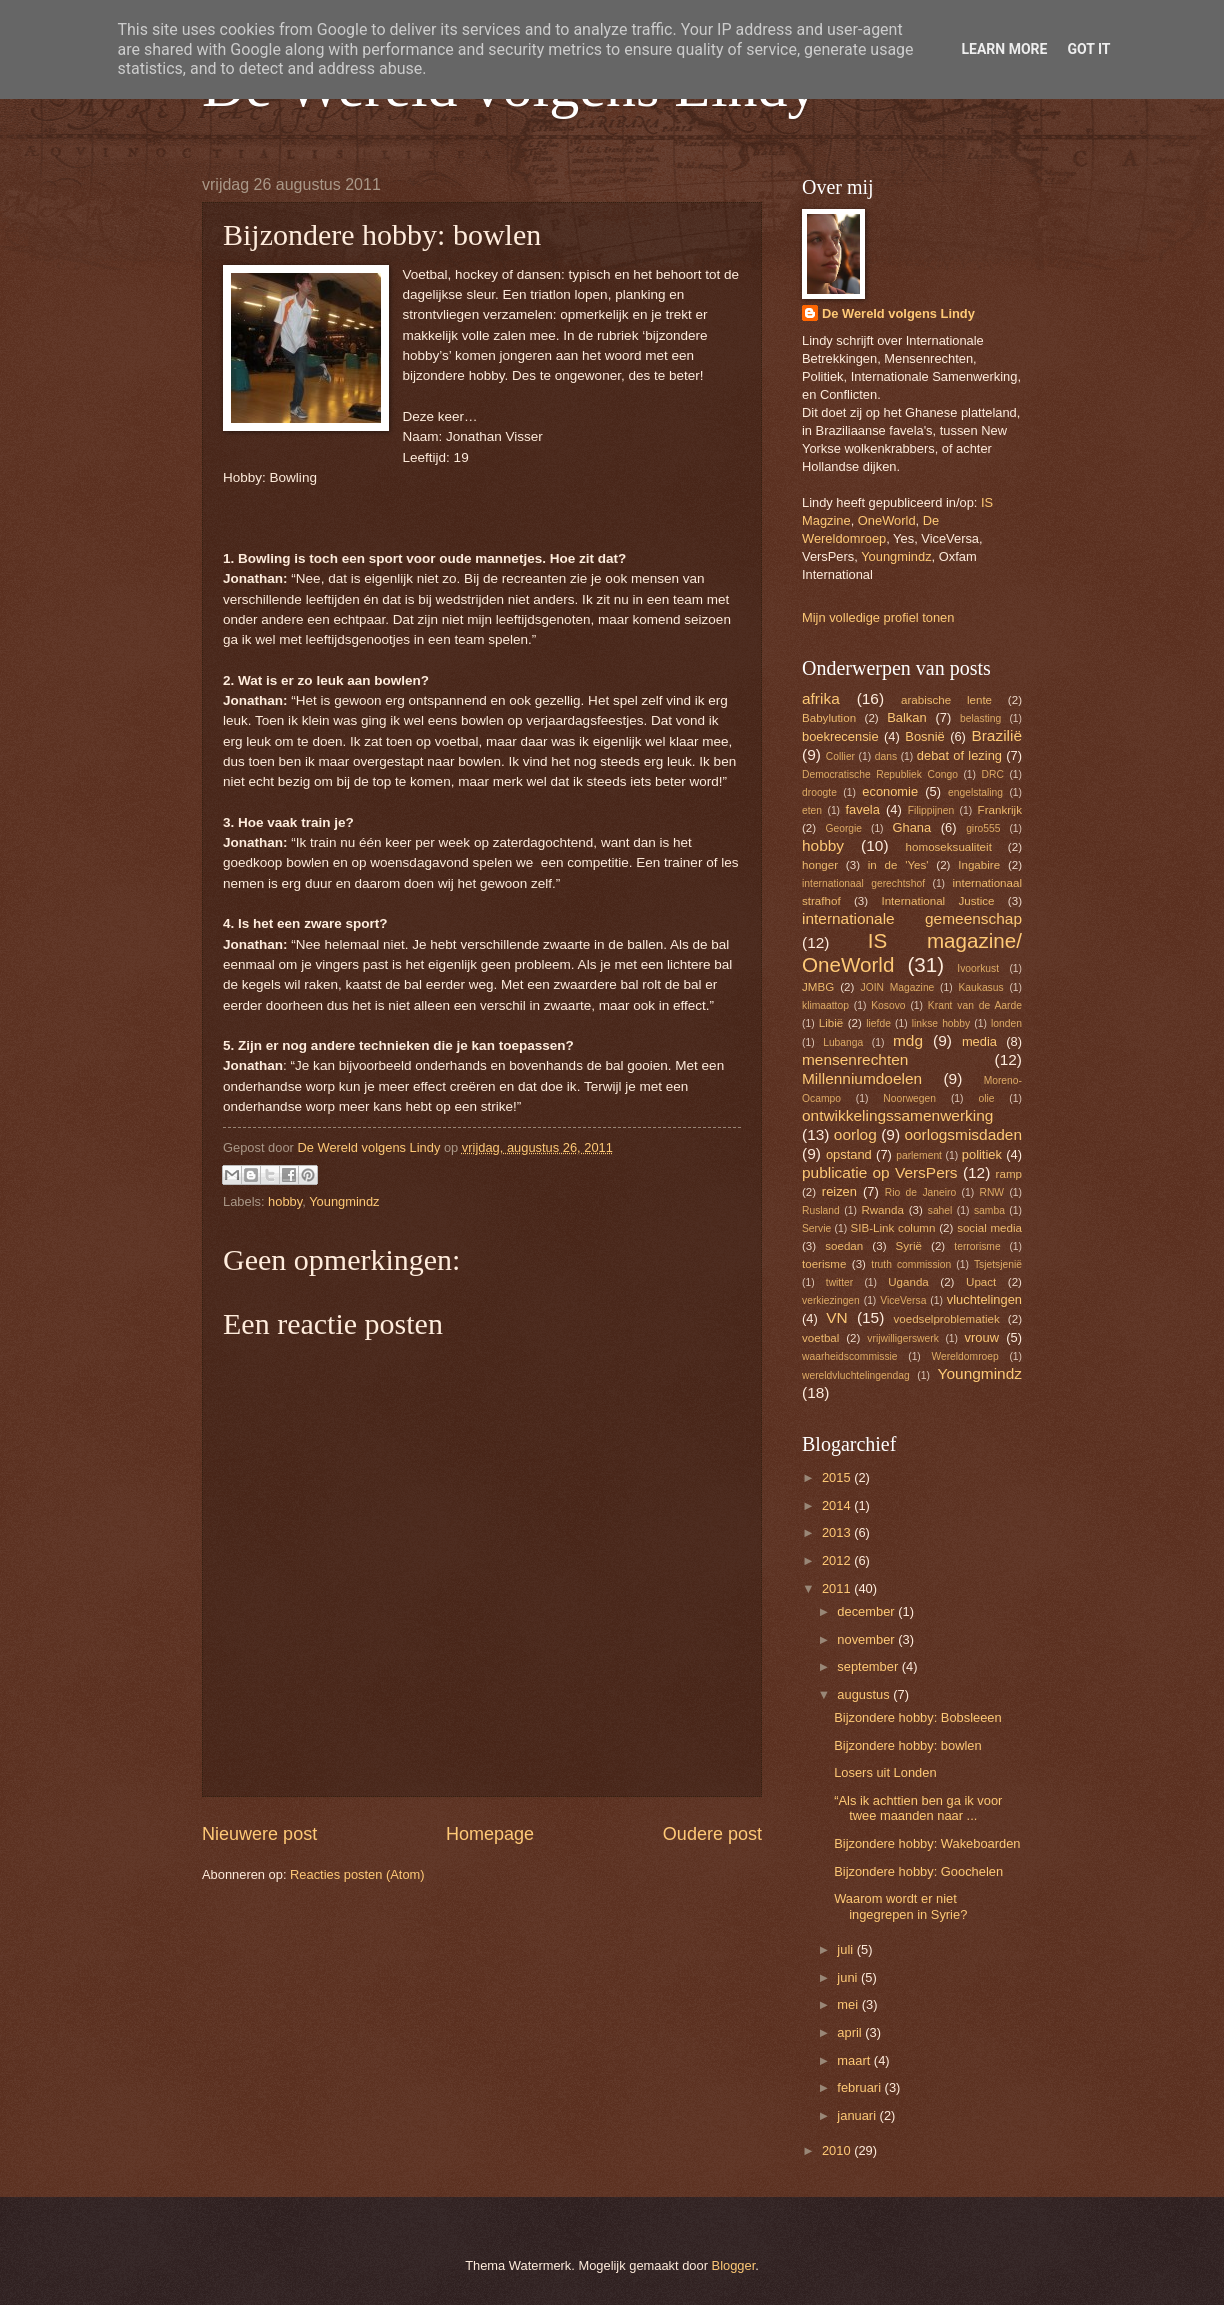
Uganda (908, 1282)
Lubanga (843, 1042)
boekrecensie (840, 736)
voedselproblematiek (947, 1319)
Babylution (829, 718)
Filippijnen (931, 810)
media (979, 1041)
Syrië (909, 1246)
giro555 (983, 828)
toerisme (824, 1264)
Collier (840, 756)
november (867, 1639)
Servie (816, 1228)
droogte (819, 792)
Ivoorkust (978, 968)
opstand (849, 1154)
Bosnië (924, 736)
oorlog (855, 1134)
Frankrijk (1000, 810)
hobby (285, 1201)
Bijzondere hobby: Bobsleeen (918, 1717)
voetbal (820, 1338)
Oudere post (712, 1834)
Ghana (911, 827)
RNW (991, 1192)
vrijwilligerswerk (903, 1338)
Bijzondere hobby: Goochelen (918, 1871)
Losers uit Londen (885, 1772)
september (869, 1666)
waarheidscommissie (850, 1356)
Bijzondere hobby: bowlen (907, 1745)
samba (989, 1210)
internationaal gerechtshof (863, 883)
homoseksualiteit (949, 847)
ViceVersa (903, 1300)
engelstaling (975, 792)
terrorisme (977, 1246)
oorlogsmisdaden (963, 1134)
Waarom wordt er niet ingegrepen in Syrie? (900, 1906)
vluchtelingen (984, 1299)
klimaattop (825, 1005)
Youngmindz (344, 1201)
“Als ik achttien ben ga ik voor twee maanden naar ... (918, 1808)
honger (820, 865)
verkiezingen (831, 1300)
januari (858, 2115)
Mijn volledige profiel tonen (878, 617)
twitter (839, 1282)
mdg (908, 1040)
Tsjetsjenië (998, 1264)
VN (836, 1317)
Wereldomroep (964, 1356)
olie (986, 1098)
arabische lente (946, 700)
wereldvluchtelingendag (856, 1375)
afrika (821, 698)
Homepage (490, 1834)
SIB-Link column (893, 1228)
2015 (838, 1477)
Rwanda (882, 1210)
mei (849, 2004)
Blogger (734, 2265)
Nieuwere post (259, 1834)
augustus (865, 1694)
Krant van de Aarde (975, 1005)
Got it (1088, 49)
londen (1006, 1023)
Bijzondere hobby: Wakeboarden (927, 1843)
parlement (919, 1155)
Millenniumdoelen (862, 1078)
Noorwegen (909, 1098)
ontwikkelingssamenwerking (897, 1115)
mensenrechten (855, 1059)
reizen (839, 1191)
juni (849, 1977)
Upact (981, 1282)
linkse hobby (941, 1023)
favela (862, 809)
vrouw (982, 1337)
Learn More (1004, 49)
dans (886, 756)
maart (855, 2060)
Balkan (906, 717)
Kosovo (888, 1005)
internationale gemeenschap (912, 918)
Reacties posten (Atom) (357, 1874)
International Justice (937, 901)
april (851, 2032)
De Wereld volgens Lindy (898, 313)
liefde (878, 1023)
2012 (838, 1560)
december (867, 1611)
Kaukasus (980, 987)
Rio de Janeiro (920, 1192)
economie (890, 791)
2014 (838, 1505)
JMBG (818, 987)
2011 (838, 1588)
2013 (838, 1532)
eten (812, 810)
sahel (940, 1210)
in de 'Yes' (898, 865)
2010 (838, 2150)
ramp (1009, 1174)
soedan (844, 1246)
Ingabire (979, 865)
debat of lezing (959, 755)
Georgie (843, 828)
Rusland (821, 1210)
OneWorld (887, 520)
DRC (993, 774)
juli (846, 1949)
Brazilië (996, 735)
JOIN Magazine (898, 987)
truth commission (911, 1264)
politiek (982, 1154)
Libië (831, 1023)
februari (860, 2087)
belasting (980, 718)
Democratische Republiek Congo (880, 774)
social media (989, 1228)
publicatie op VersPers (880, 1172)
